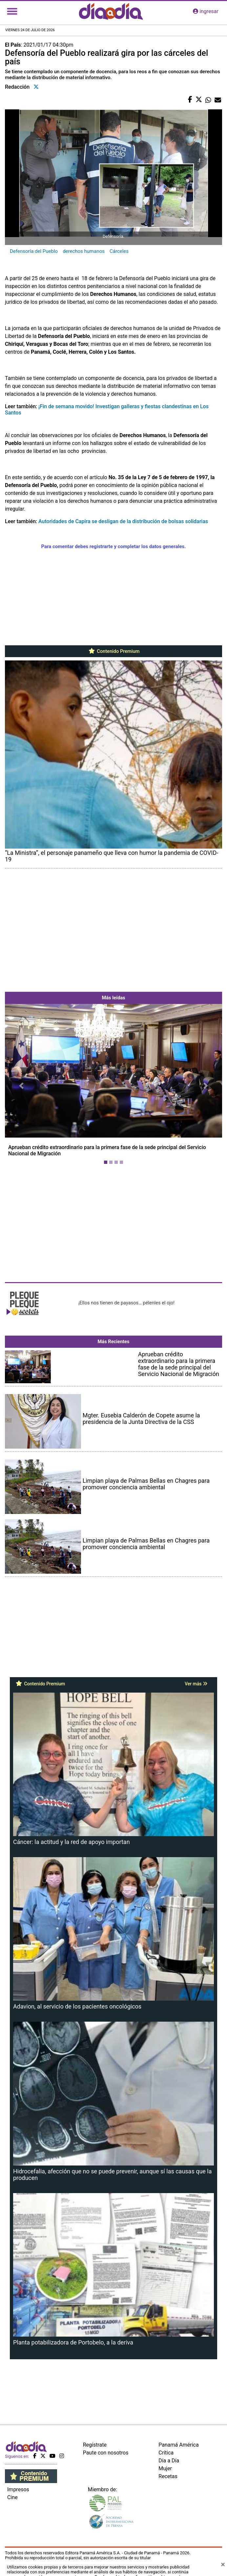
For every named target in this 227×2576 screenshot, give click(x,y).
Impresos (18, 2489)
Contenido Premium (114, 651)
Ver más (196, 1683)
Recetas (167, 2476)
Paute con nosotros (106, 2453)
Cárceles (119, 251)
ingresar (205, 11)
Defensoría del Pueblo (34, 251)
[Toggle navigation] (12, 11)
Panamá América (178, 2445)
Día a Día (168, 2460)
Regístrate (95, 2445)
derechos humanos (84, 251)
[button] (21, 1085)
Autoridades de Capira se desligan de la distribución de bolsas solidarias (123, 521)
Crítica (166, 2453)
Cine (12, 2497)
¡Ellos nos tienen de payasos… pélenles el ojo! (126, 1303)
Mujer (165, 2468)
